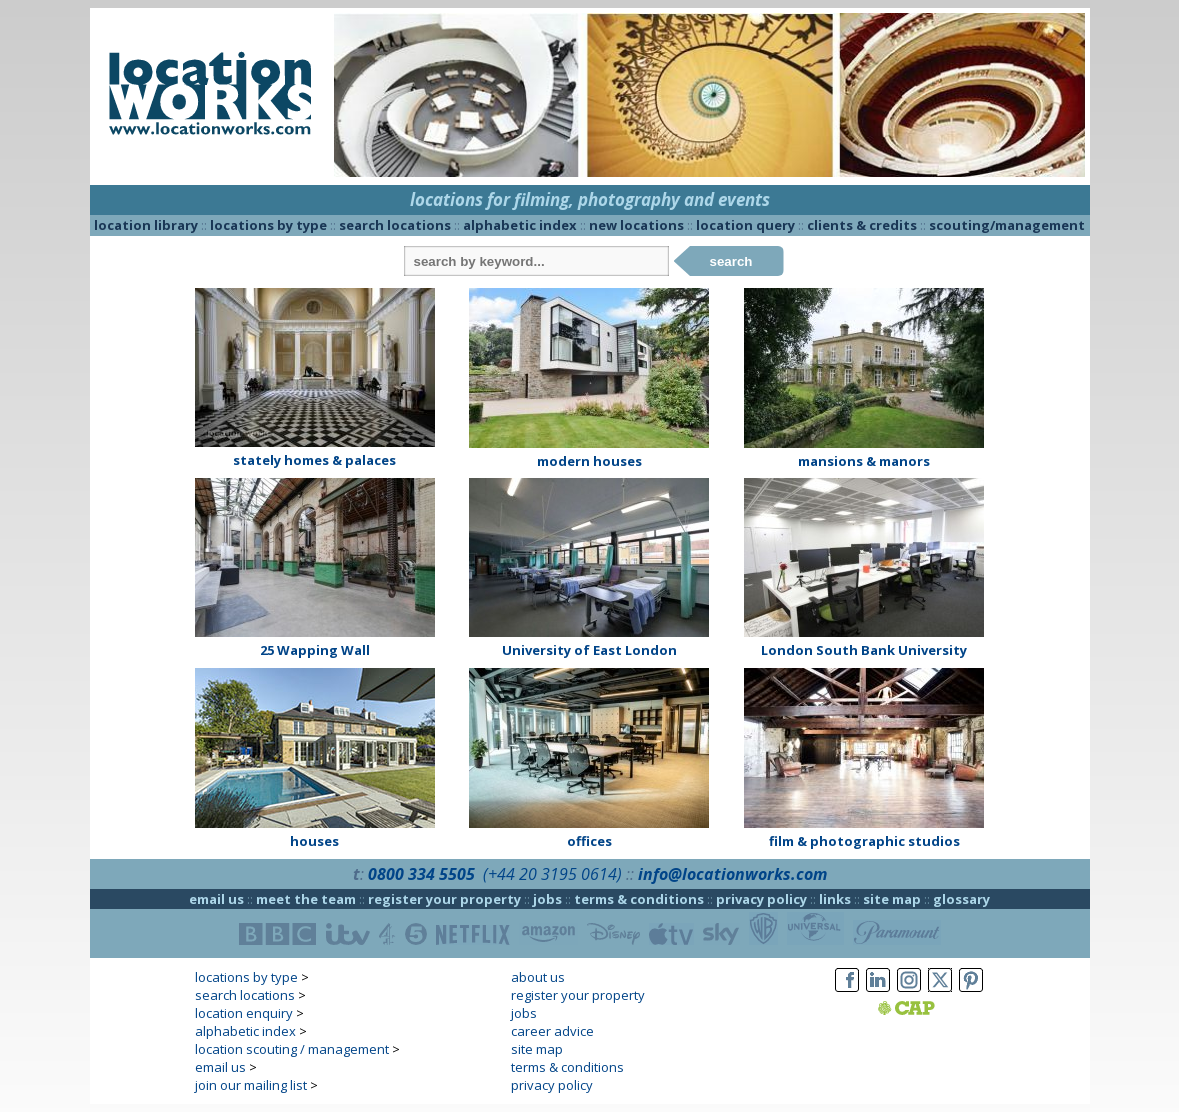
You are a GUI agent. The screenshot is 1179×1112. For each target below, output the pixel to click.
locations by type (268, 225)
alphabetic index (520, 225)
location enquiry (244, 1013)
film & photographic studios (864, 841)
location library (146, 225)
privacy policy (761, 899)
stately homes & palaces (314, 460)
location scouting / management (292, 1049)
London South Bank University (864, 650)
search (731, 261)
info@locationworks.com (732, 874)
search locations (395, 225)
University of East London (589, 650)
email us (216, 899)
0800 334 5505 (421, 874)
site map (892, 899)
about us (538, 977)
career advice (552, 1031)
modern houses (589, 461)
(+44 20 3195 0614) (552, 874)
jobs (547, 899)
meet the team (306, 899)
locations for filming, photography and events (590, 199)
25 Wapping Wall (315, 650)
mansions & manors (864, 461)
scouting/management (1007, 225)
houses (314, 841)
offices (589, 841)
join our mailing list (251, 1085)
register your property (444, 899)
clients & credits (862, 225)
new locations (636, 225)
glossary (961, 899)
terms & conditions (639, 899)
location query (745, 225)
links (835, 899)
